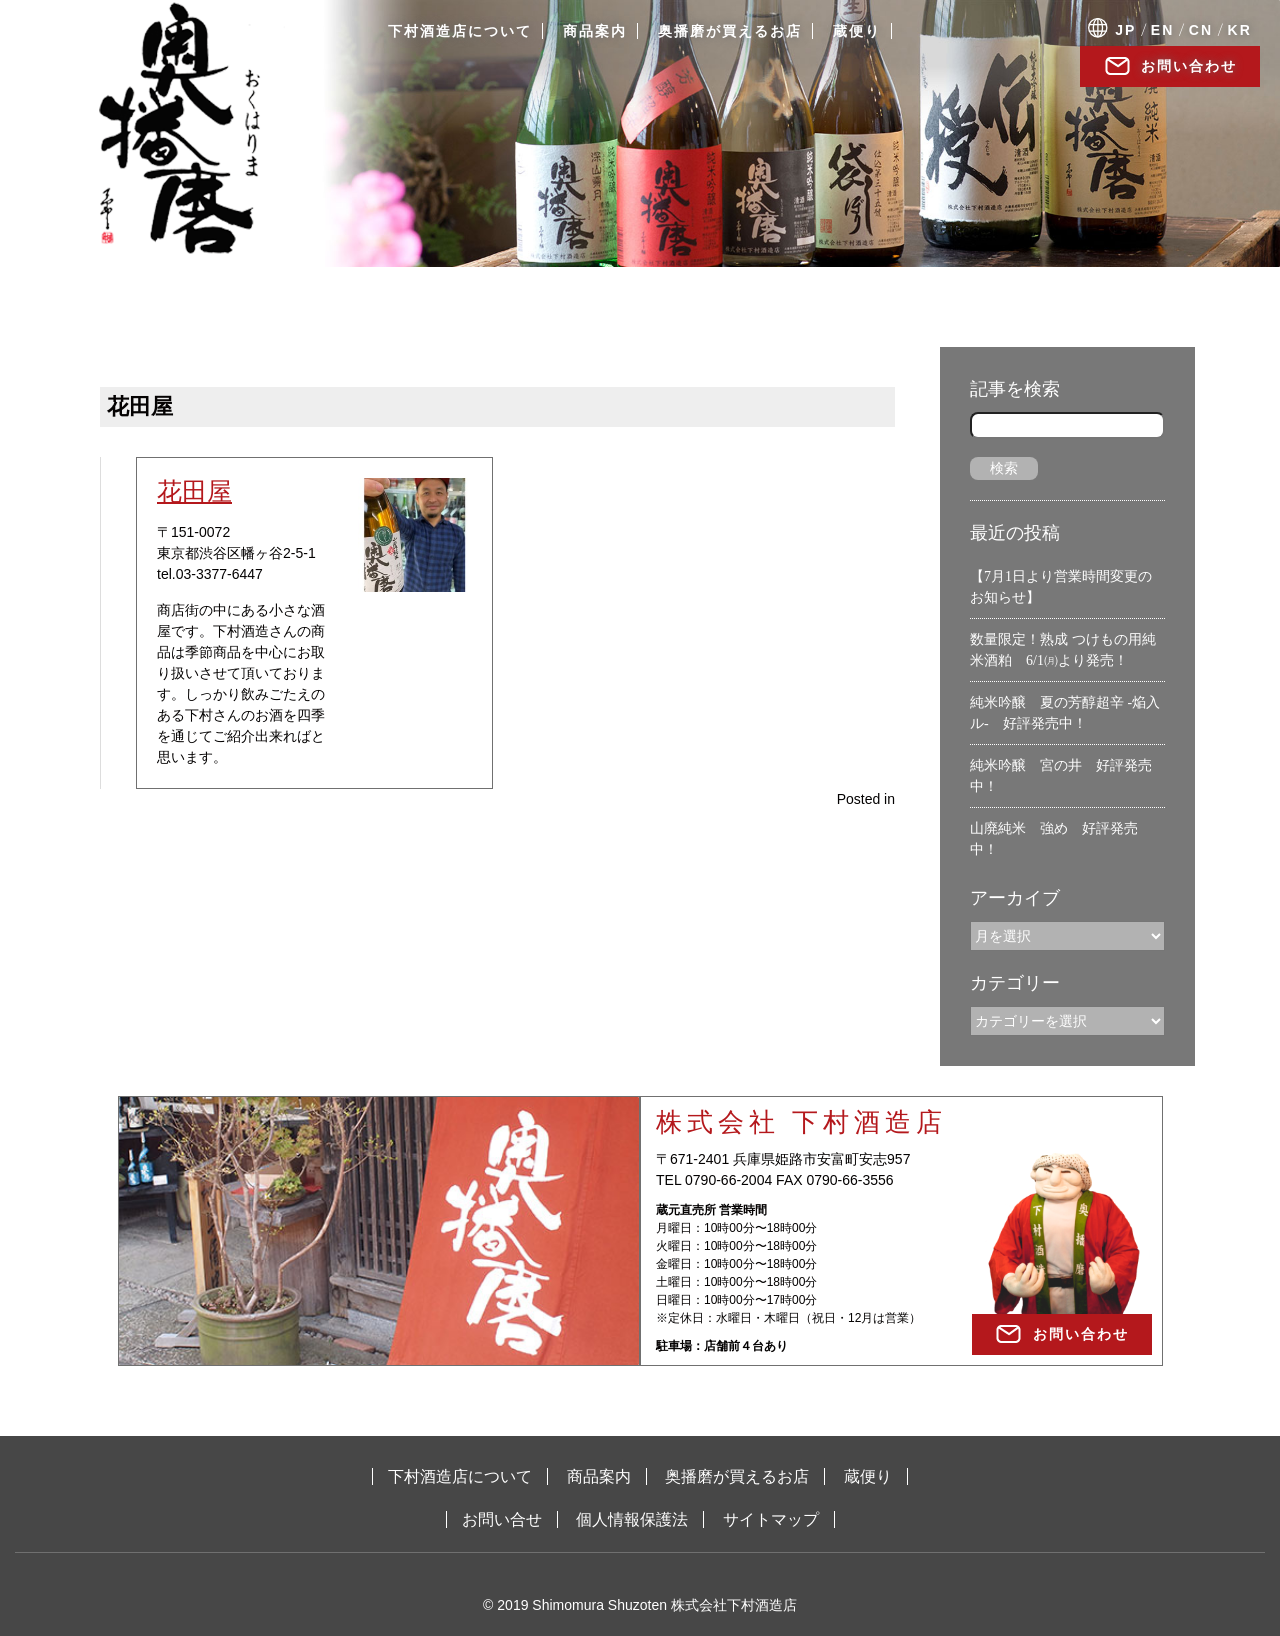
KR (1240, 30)
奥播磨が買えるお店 (730, 31)
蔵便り (857, 31)
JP (1125, 30)
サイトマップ (771, 1519)
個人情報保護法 (632, 1519)
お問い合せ (502, 1519)
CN (1201, 30)
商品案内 (595, 31)
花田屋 (194, 491)
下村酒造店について (460, 31)
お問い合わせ (1189, 66)
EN (1162, 30)
